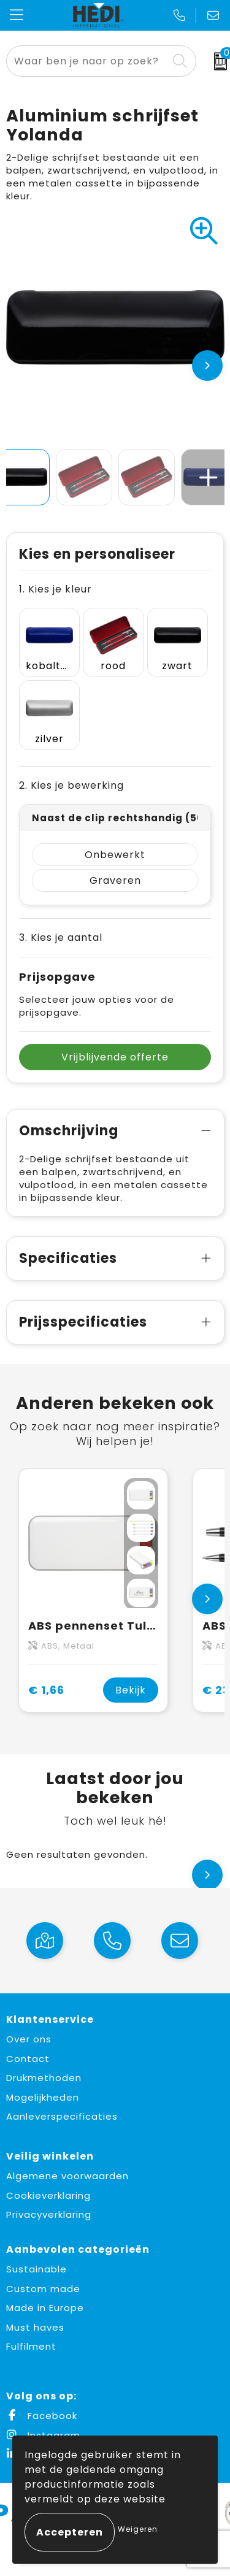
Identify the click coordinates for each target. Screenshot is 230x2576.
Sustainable (36, 2269)
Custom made (43, 2288)
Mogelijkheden (42, 2097)
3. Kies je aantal (60, 937)
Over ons (29, 2039)
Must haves (35, 2327)
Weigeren (138, 2529)
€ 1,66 (46, 1690)
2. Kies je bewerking (71, 785)
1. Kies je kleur (55, 589)
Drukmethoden (44, 2077)
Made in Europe (45, 2307)
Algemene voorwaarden (67, 2175)
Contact (28, 2058)
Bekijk (130, 1690)
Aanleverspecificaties (62, 2116)
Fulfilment (31, 2346)
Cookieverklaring (48, 2195)
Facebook (41, 2415)
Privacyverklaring (48, 2214)
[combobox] (87, 61)
